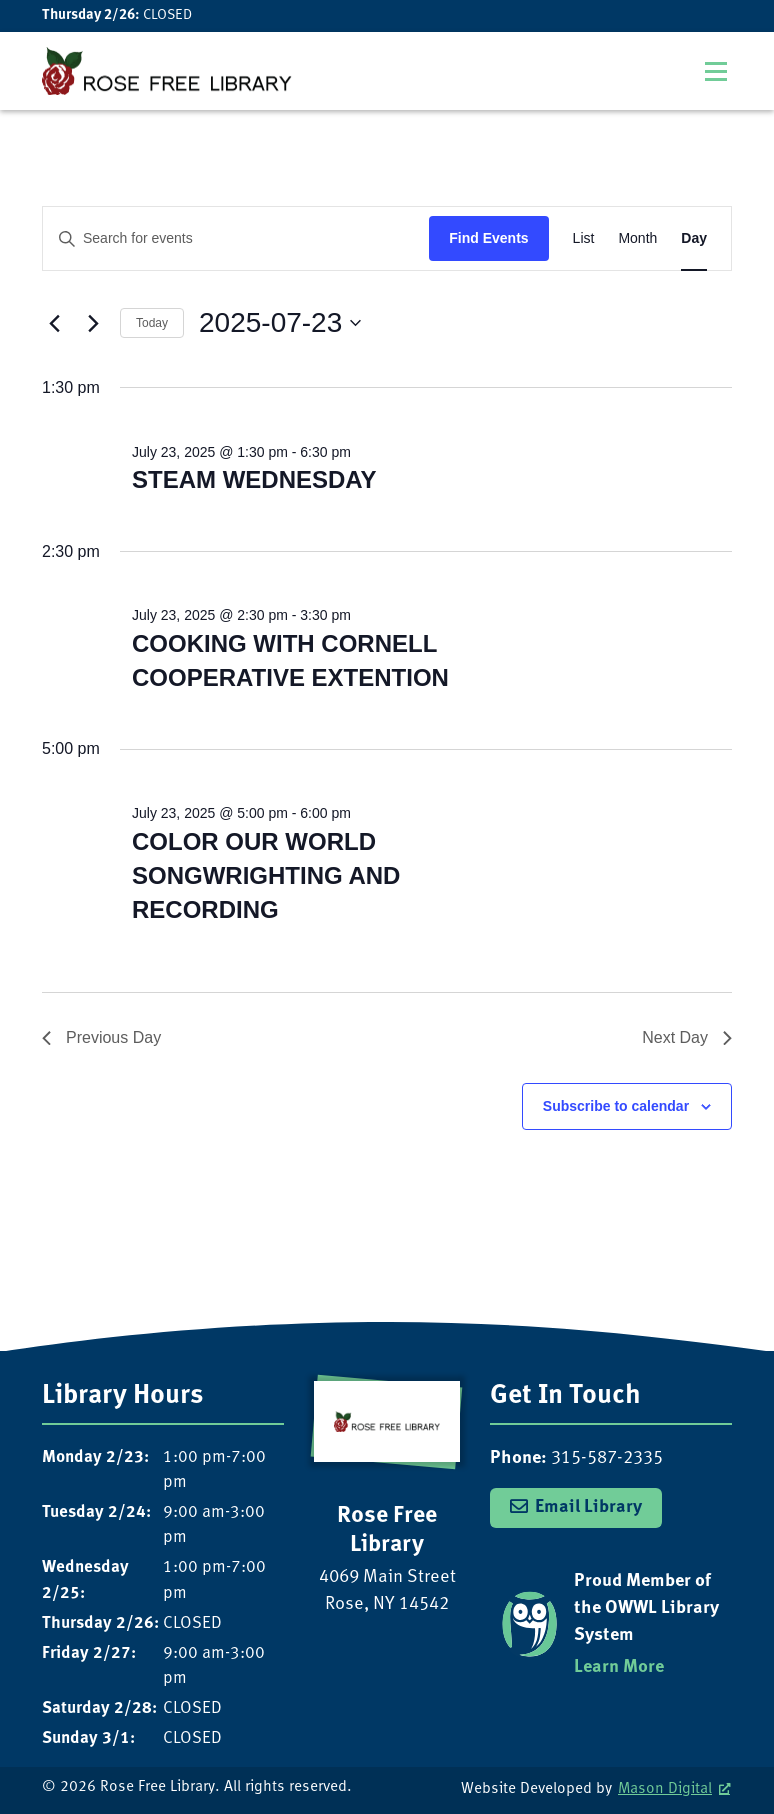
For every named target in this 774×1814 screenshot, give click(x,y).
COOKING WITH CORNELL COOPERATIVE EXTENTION (290, 660)
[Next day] (93, 323)
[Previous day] (54, 323)
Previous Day (101, 1037)
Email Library (588, 1507)
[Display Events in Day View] (694, 238)
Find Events (488, 238)
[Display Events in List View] (584, 238)
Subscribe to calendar (616, 1106)
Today (152, 323)
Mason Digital (665, 1789)
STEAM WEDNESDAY (254, 479)
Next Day (687, 1037)
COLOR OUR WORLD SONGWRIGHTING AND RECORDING (266, 875)
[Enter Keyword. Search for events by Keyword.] (236, 238)
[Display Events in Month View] (637, 238)
